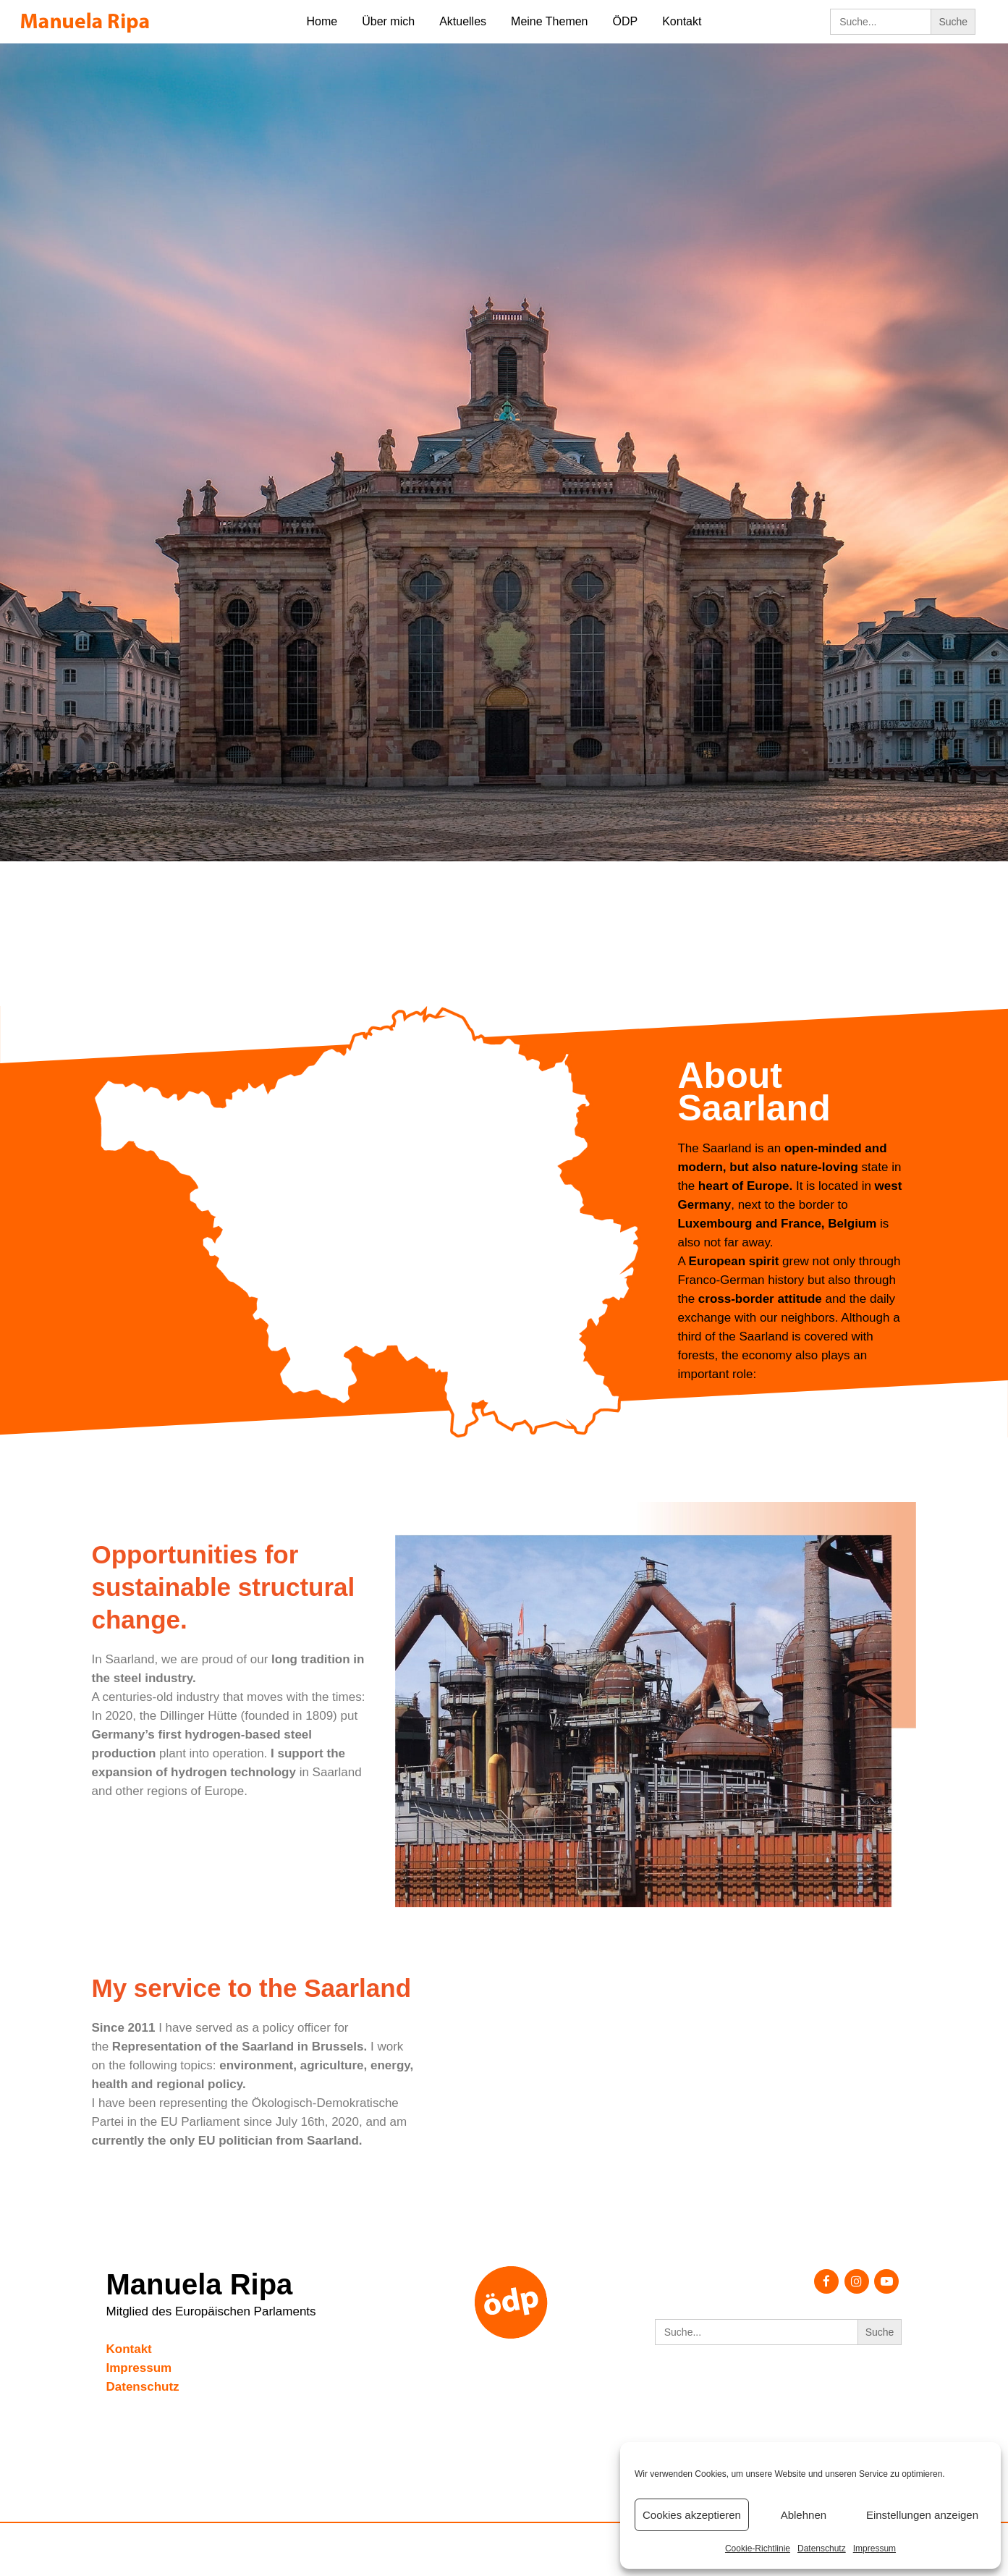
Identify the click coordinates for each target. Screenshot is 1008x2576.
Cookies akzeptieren (692, 2515)
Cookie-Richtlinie (757, 2548)
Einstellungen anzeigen (922, 2515)
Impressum (874, 2548)
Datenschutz (821, 2548)
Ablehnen (803, 2515)
